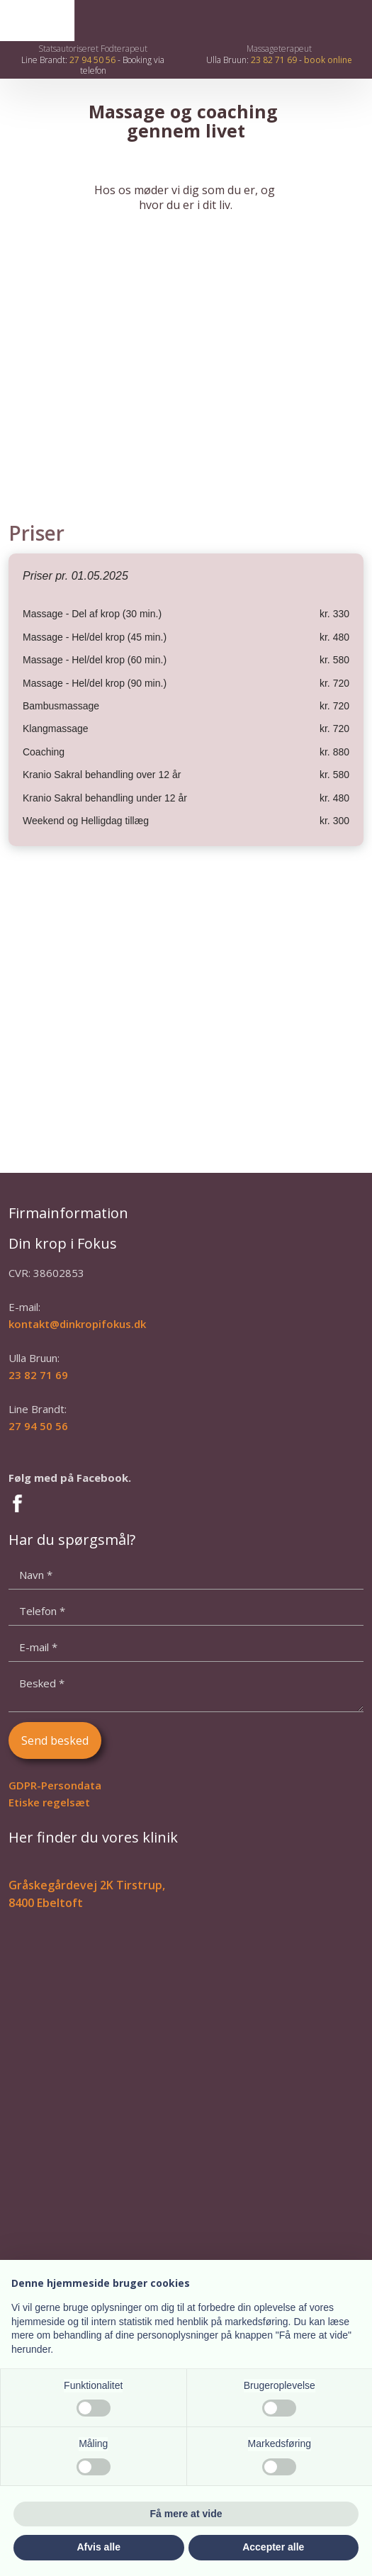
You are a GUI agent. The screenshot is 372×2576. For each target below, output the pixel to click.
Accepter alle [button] (273, 2547)
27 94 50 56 (92, 60)
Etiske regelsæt (49, 1802)
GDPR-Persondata (55, 1785)
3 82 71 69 (41, 1375)
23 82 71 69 (274, 60)
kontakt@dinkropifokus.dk (77, 1324)
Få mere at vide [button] (186, 2513)
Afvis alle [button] (98, 2547)
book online (328, 60)
